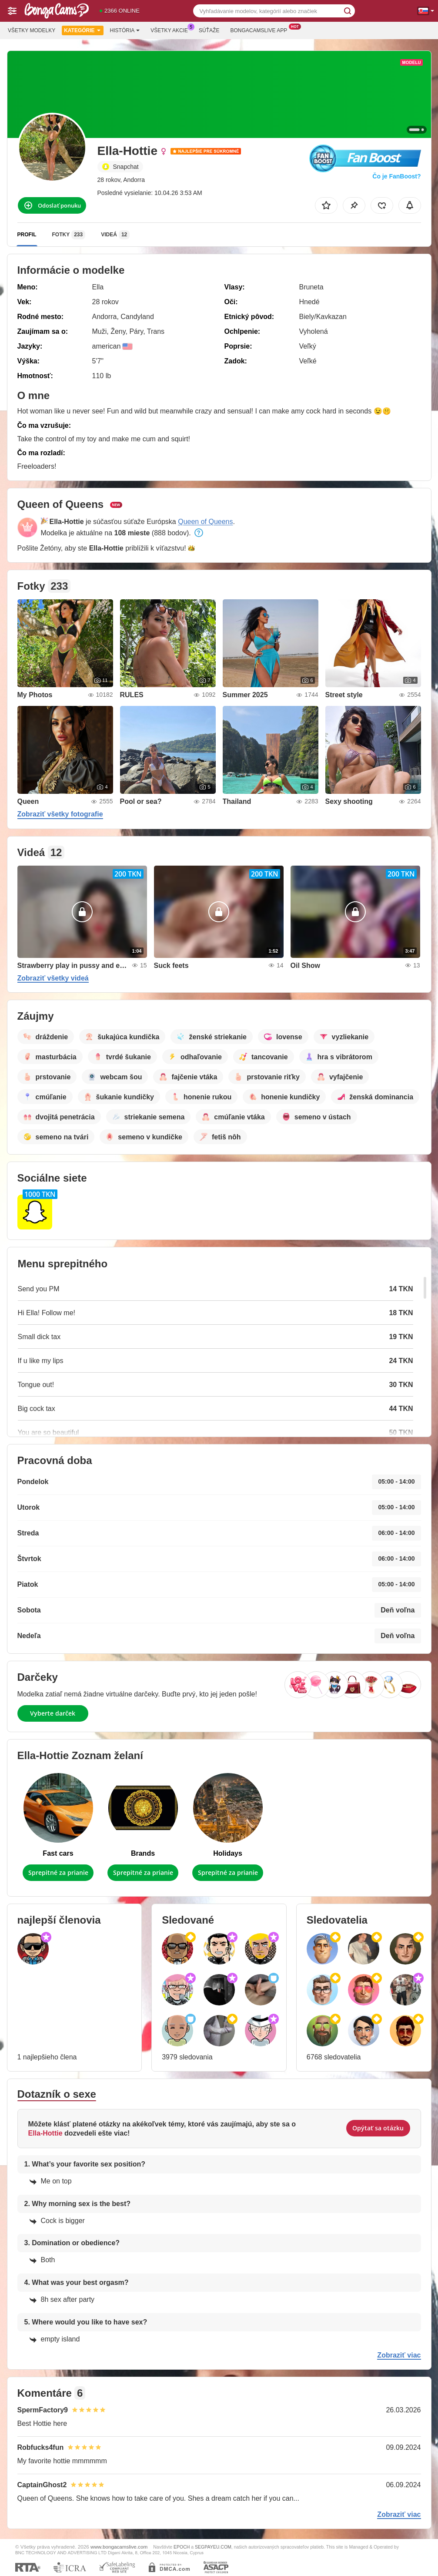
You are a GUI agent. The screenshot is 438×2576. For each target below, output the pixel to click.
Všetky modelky (31, 30)
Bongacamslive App (260, 30)
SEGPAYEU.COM (213, 2546)
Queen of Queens (205, 521)
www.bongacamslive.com (118, 2546)
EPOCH (182, 2546)
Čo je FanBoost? (396, 176)
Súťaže (209, 30)
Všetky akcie (171, 30)
